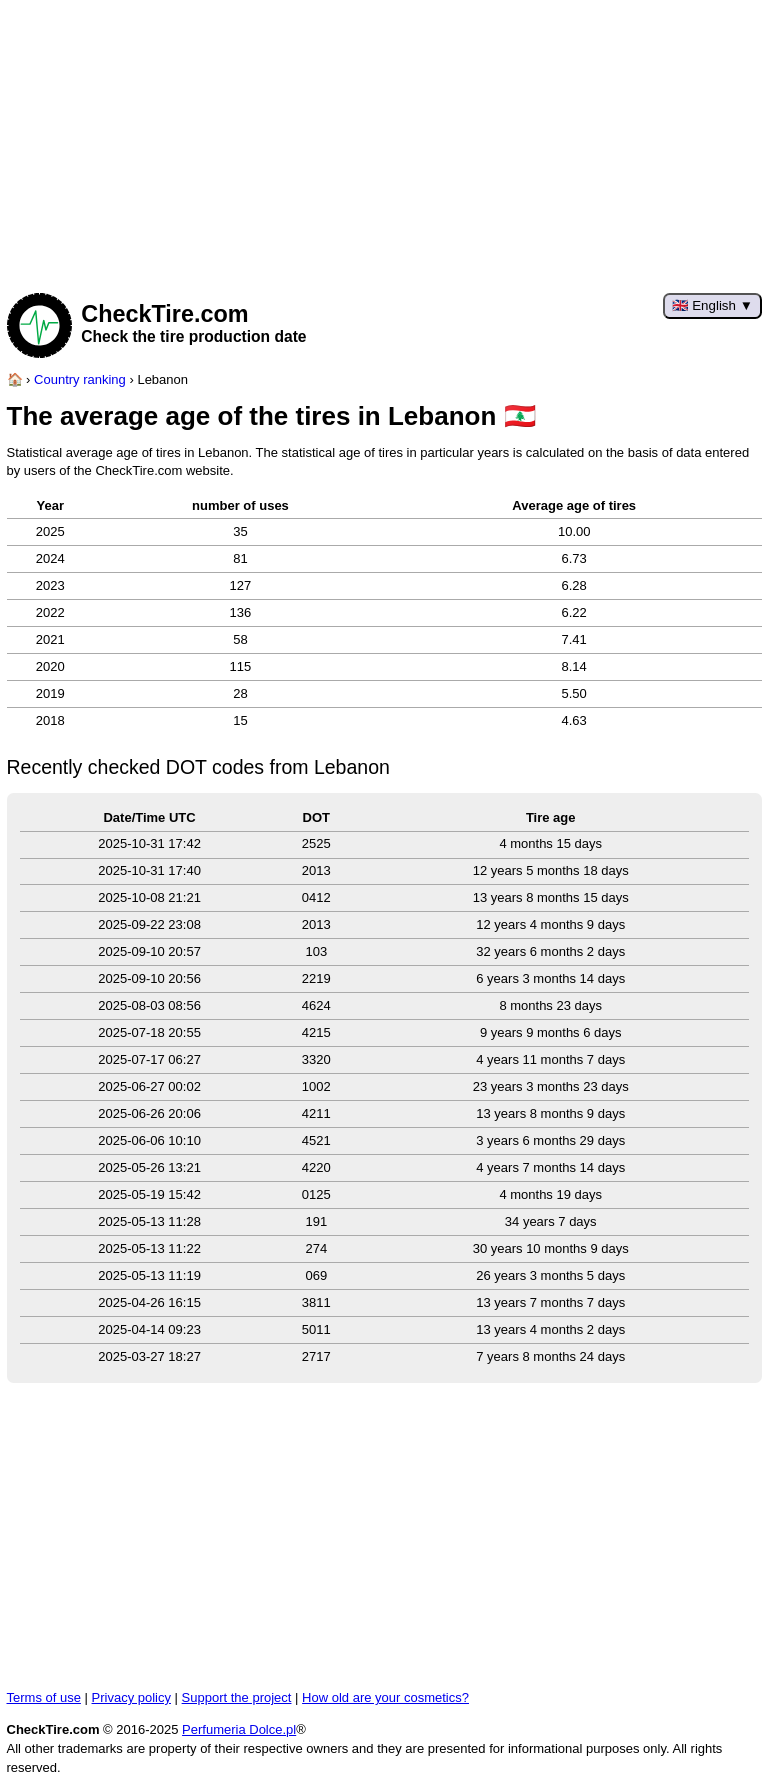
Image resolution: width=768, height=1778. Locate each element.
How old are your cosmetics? (385, 1697)
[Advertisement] (384, 140)
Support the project (237, 1697)
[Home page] (15, 379)
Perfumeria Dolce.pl (239, 1729)
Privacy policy (131, 1697)
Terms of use (44, 1697)
